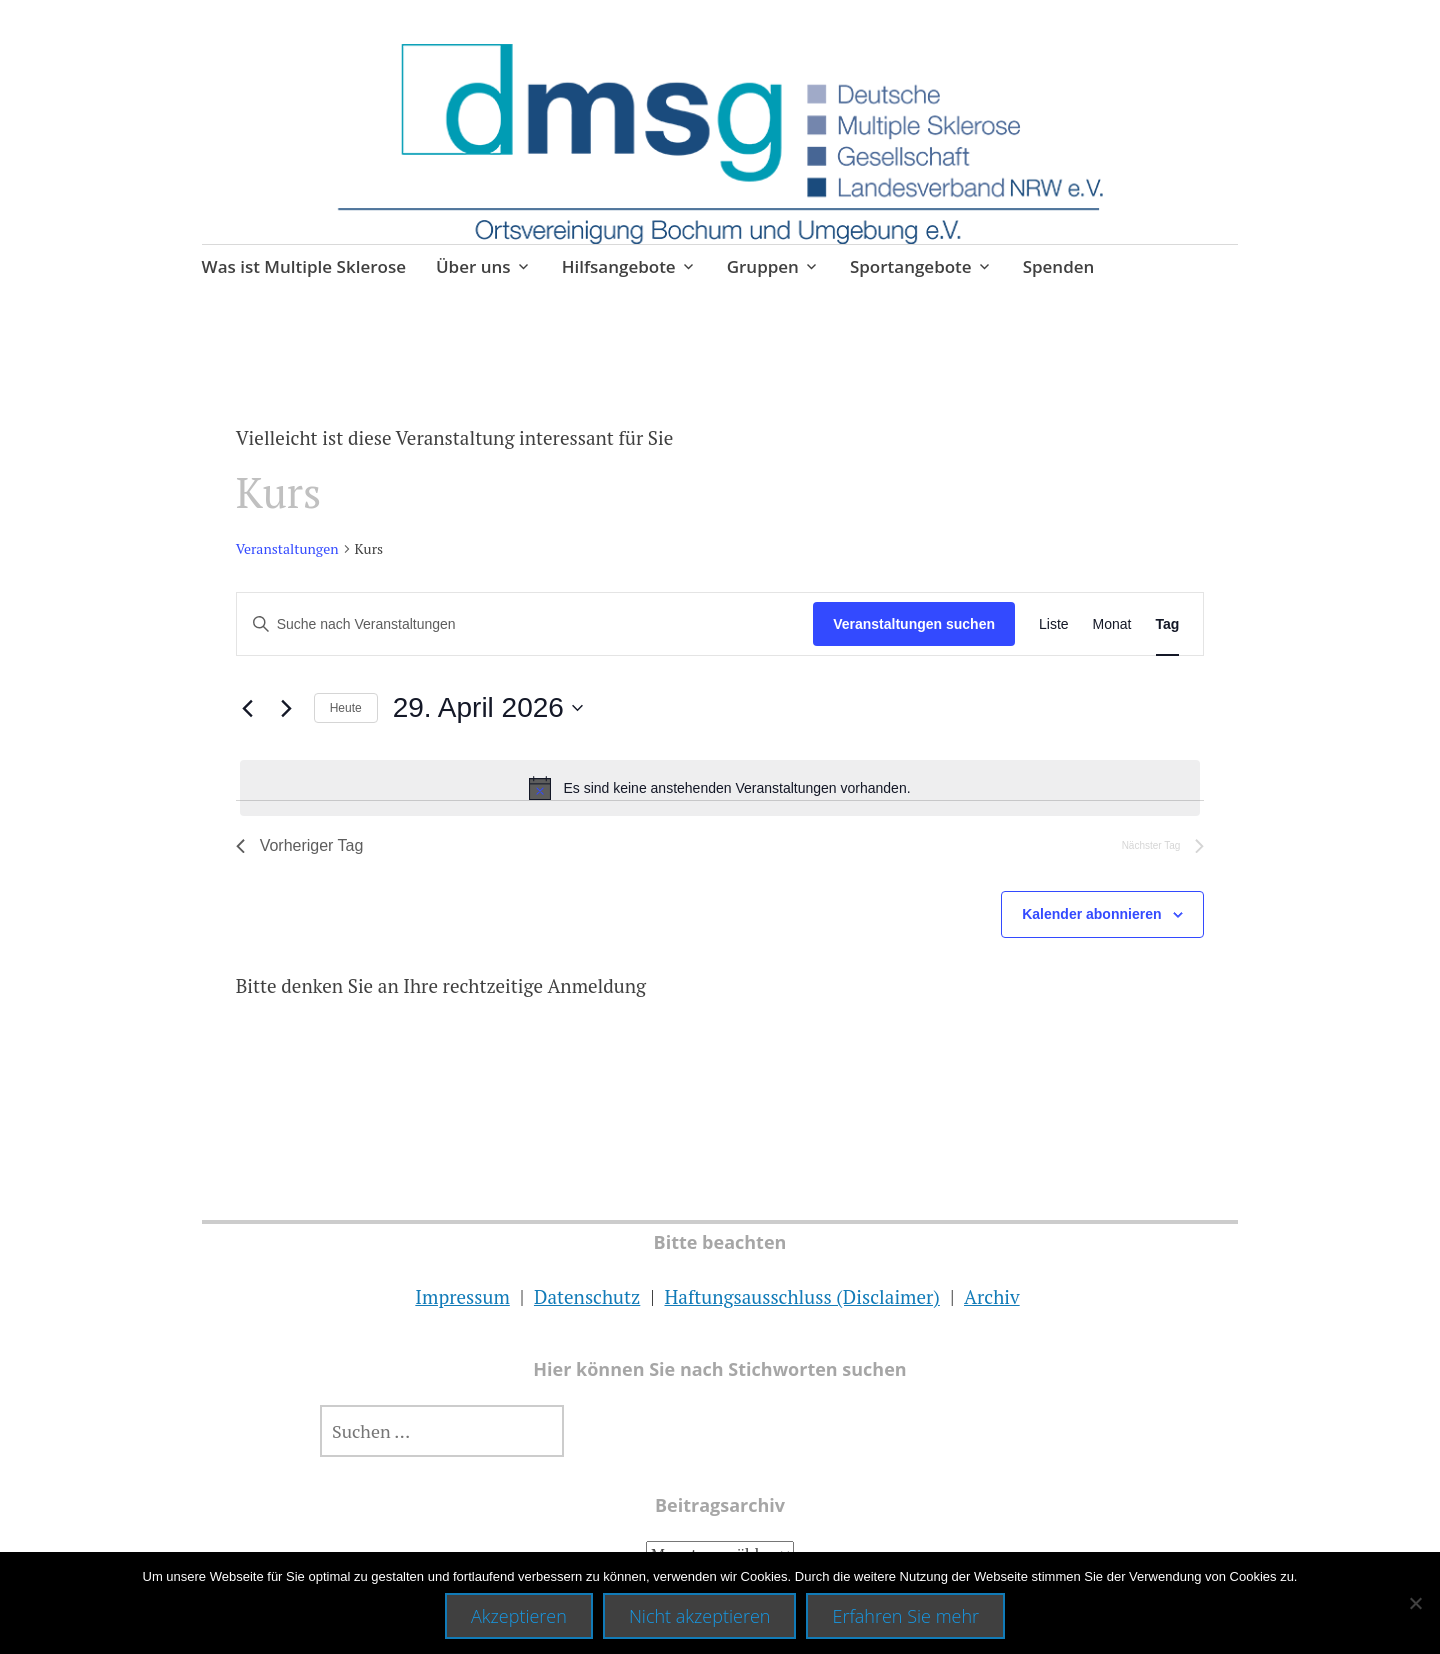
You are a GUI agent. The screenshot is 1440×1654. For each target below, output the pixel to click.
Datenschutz (587, 1296)
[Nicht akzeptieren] (1415, 1603)
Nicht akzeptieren (700, 1616)
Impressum (462, 1296)
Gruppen (763, 266)
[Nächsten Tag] (287, 708)
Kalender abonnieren (1091, 914)
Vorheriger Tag (300, 845)
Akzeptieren (519, 1616)
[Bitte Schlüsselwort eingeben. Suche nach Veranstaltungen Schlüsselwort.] (525, 624)
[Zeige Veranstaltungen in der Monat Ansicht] (1112, 624)
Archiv (992, 1296)
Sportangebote (911, 266)
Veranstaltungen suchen (914, 624)
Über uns (473, 266)
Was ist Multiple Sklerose (304, 266)
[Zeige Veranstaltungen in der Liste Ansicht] (1054, 624)
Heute (346, 708)
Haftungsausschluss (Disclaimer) (801, 1296)
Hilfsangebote (619, 266)
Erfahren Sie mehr (905, 1616)
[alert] (720, 788)
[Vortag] (248, 708)
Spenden (1059, 266)
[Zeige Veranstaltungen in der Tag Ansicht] (1168, 624)
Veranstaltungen (287, 548)
